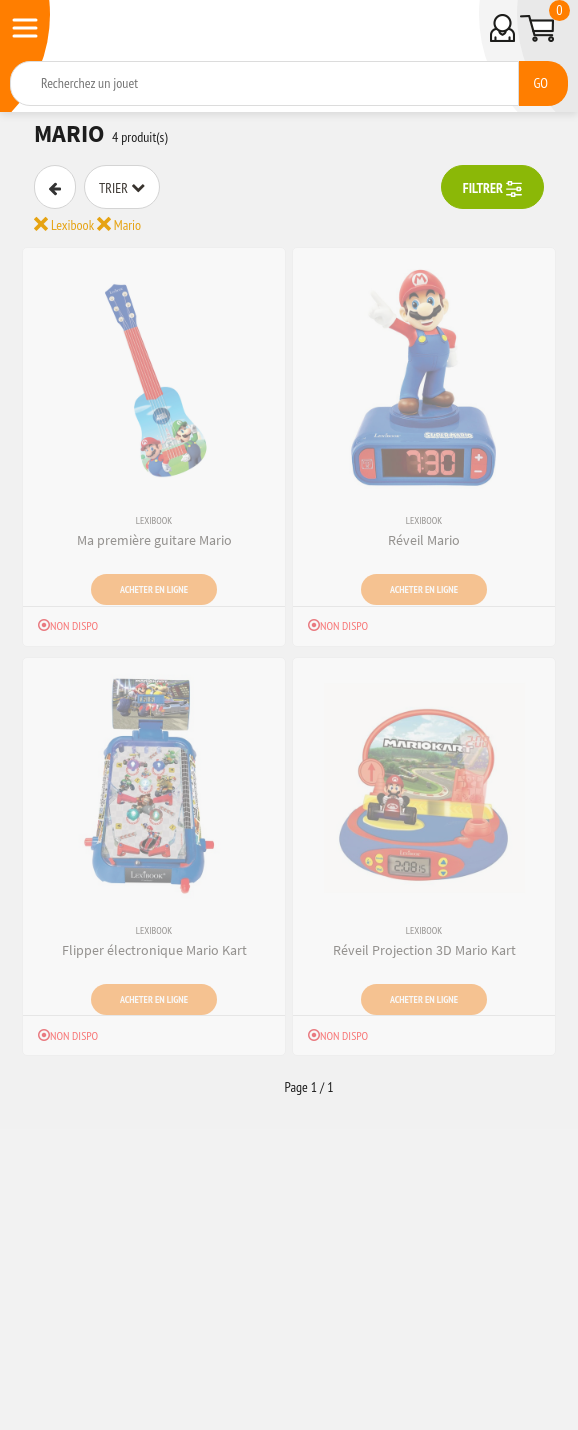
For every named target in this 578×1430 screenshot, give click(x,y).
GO (540, 83)
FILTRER (492, 188)
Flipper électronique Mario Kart (154, 950)
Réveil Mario (424, 540)
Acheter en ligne (154, 589)
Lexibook (64, 225)
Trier (122, 188)
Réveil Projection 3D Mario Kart (424, 950)
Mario (119, 225)
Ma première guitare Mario (154, 540)
